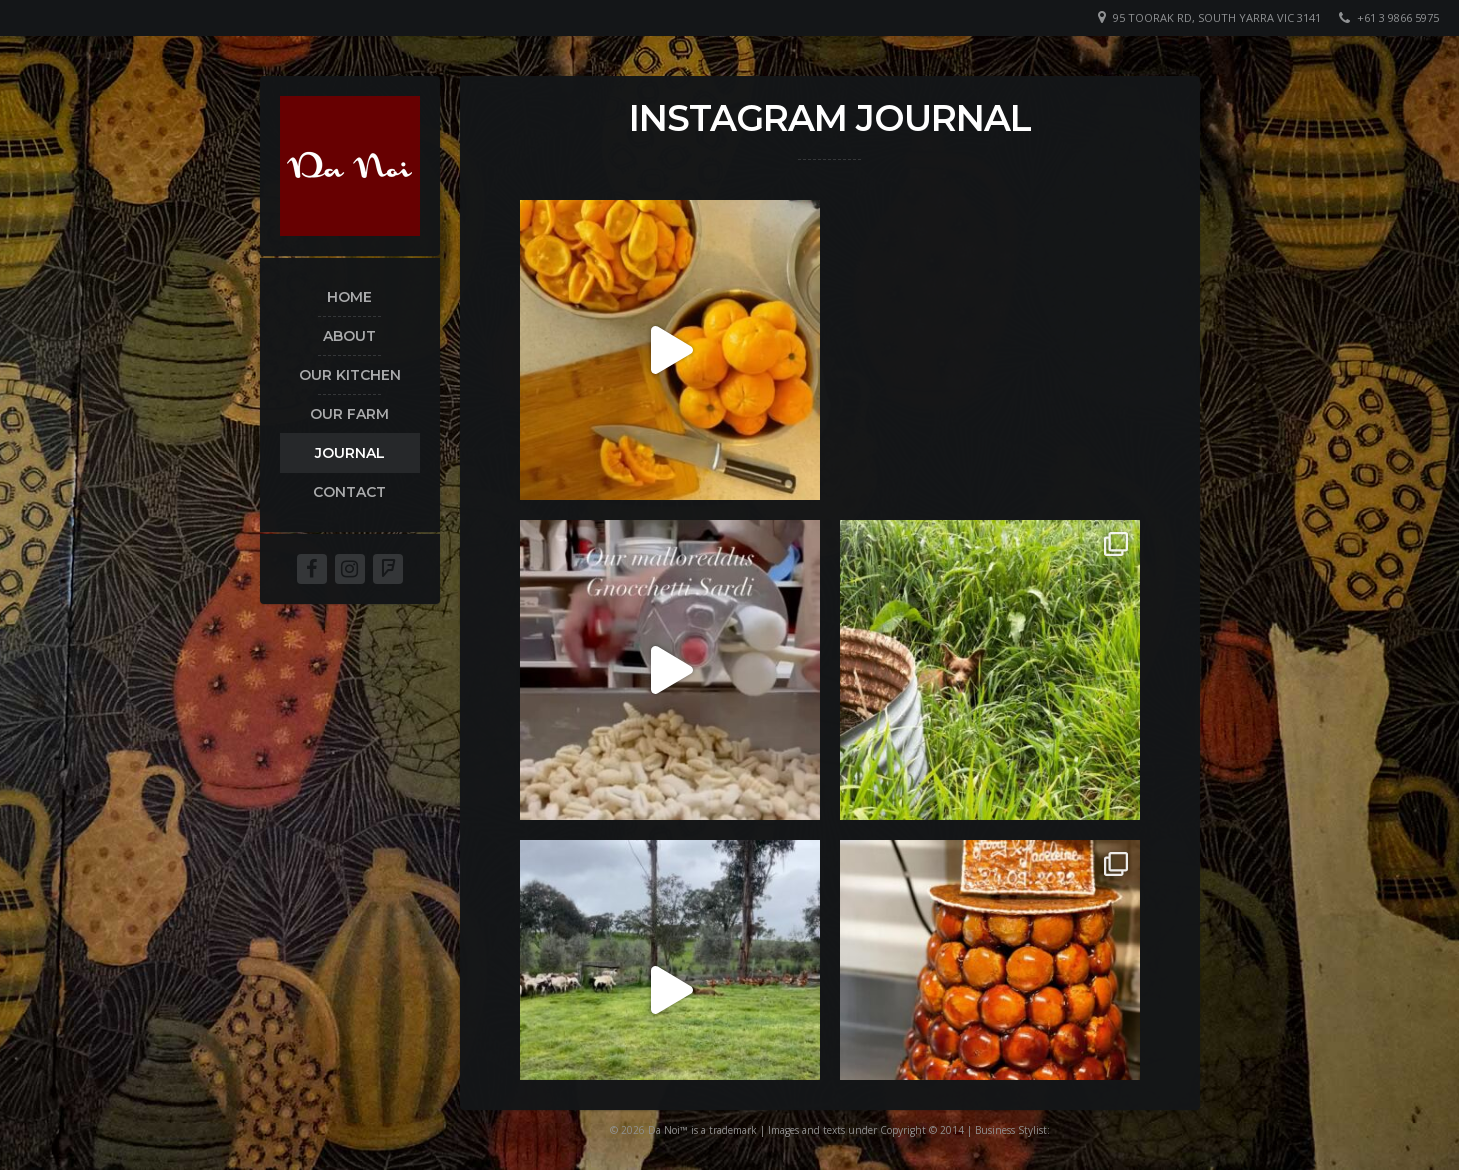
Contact (349, 492)
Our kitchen (350, 375)
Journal (350, 453)
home (349, 297)
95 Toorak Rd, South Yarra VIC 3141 (1217, 17)
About (349, 336)
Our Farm (349, 414)
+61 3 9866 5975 (1398, 17)
